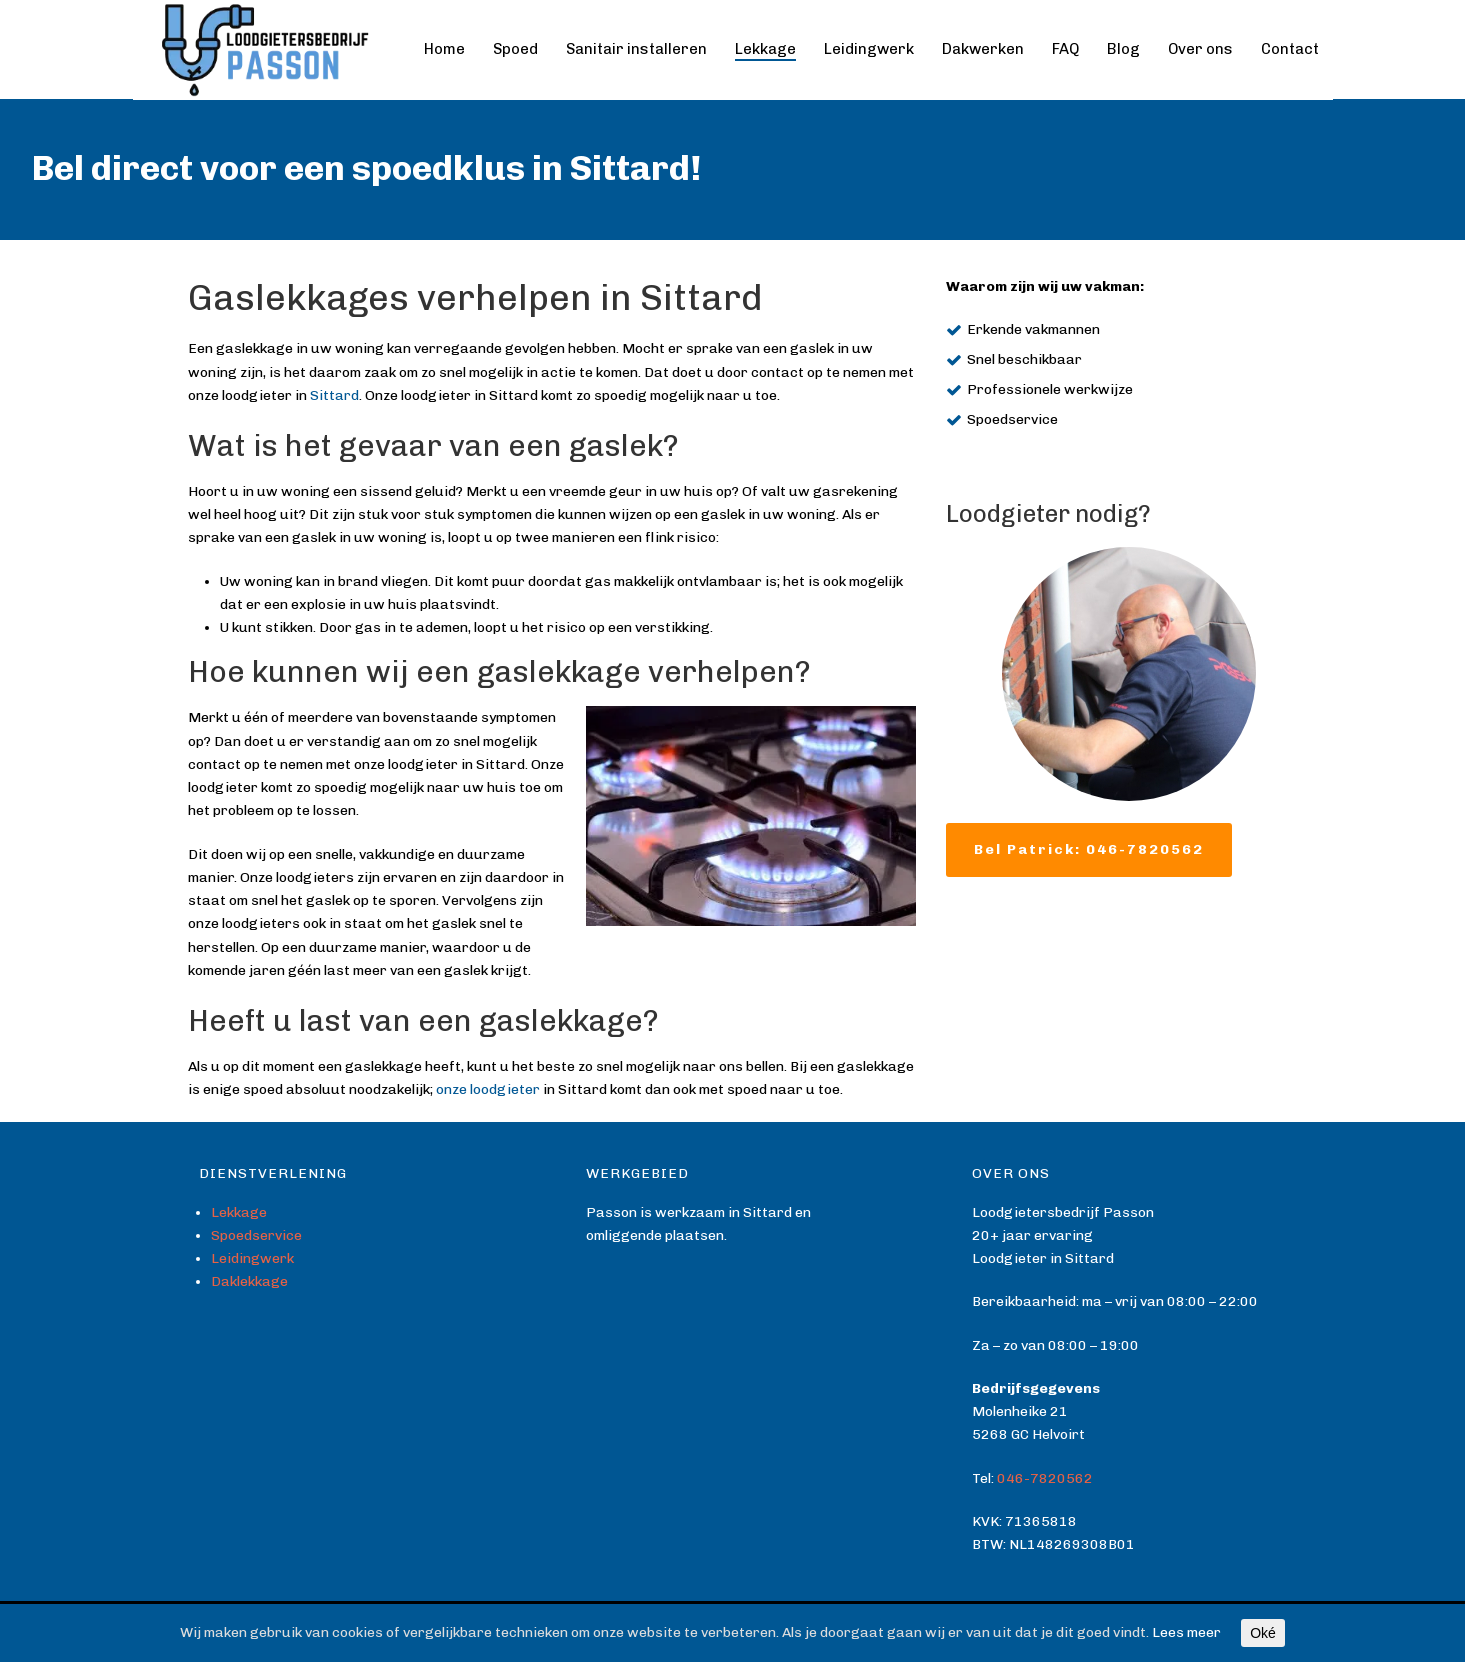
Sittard (334, 395)
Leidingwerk (869, 49)
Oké (1263, 1633)
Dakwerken (983, 49)
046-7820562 (1045, 1478)
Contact (1290, 49)
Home (444, 49)
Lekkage (765, 49)
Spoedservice (256, 1235)
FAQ (1065, 49)
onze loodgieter (488, 1089)
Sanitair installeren (636, 49)
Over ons (1200, 49)
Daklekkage (249, 1281)
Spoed (515, 49)
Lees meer (1186, 1632)
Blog (1123, 49)
